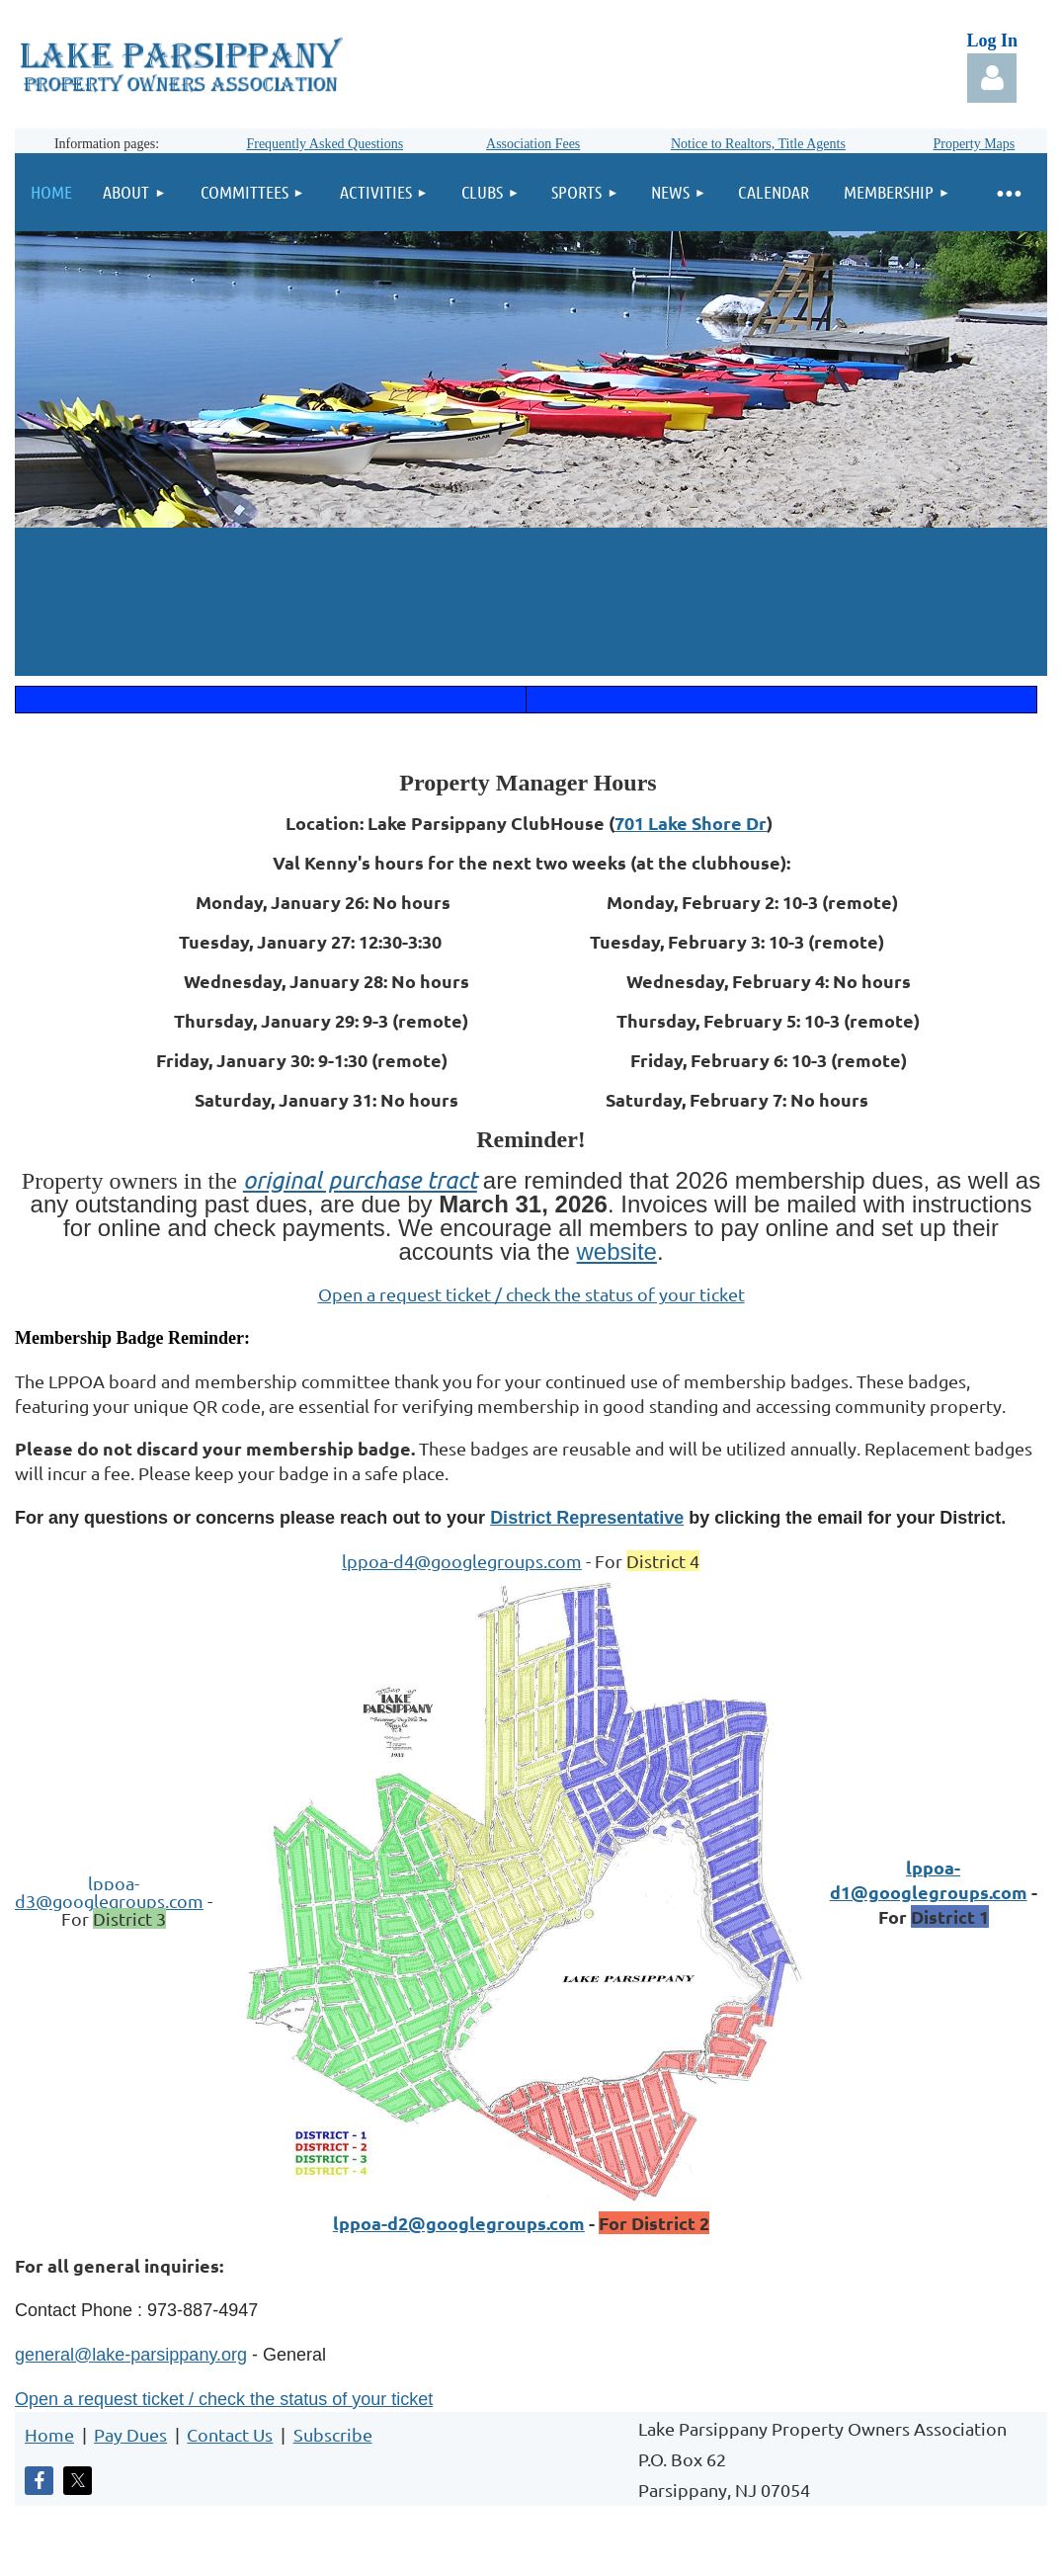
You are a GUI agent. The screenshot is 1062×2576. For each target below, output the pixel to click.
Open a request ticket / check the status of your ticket (531, 1294)
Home (49, 2434)
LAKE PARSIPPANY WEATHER (531, 602)
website (617, 1251)
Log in (992, 78)
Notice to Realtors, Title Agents (758, 143)
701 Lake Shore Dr (690, 822)
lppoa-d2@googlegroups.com (459, 2222)
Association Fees (533, 143)
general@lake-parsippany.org (131, 2355)
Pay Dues (130, 2434)
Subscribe (332, 2434)
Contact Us (230, 2434)
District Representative (587, 1518)
